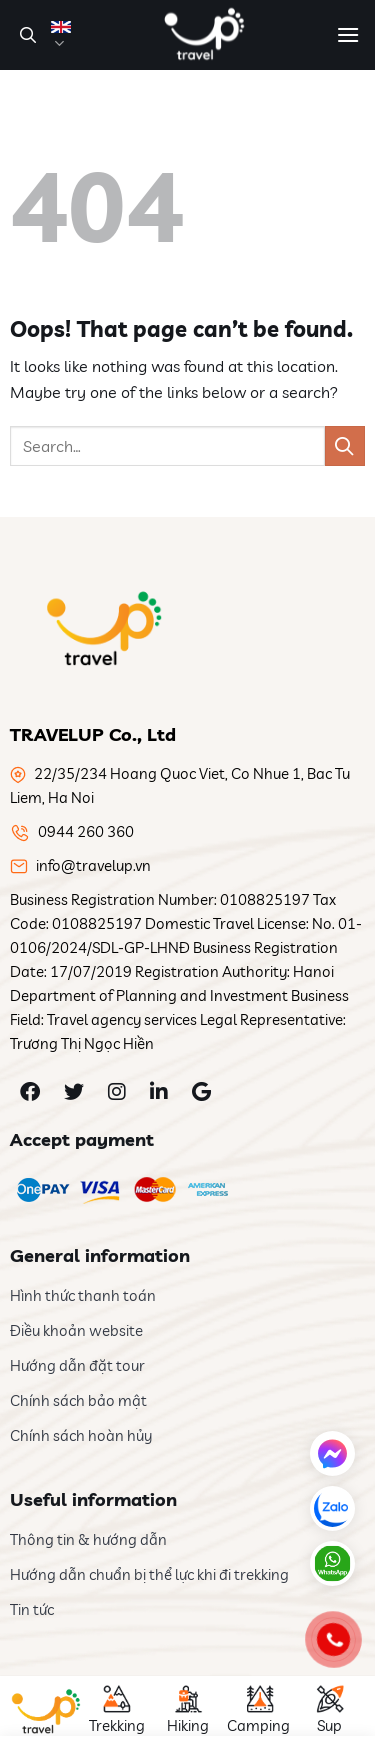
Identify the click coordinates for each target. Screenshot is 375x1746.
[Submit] (345, 445)
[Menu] (348, 34)
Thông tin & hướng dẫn (88, 1539)
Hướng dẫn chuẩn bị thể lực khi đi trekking (149, 1574)
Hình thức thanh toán (83, 1295)
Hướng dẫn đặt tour (77, 1365)
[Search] (25, 35)
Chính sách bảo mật (78, 1400)
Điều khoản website (76, 1330)
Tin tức (32, 1609)
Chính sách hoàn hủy (81, 1435)
